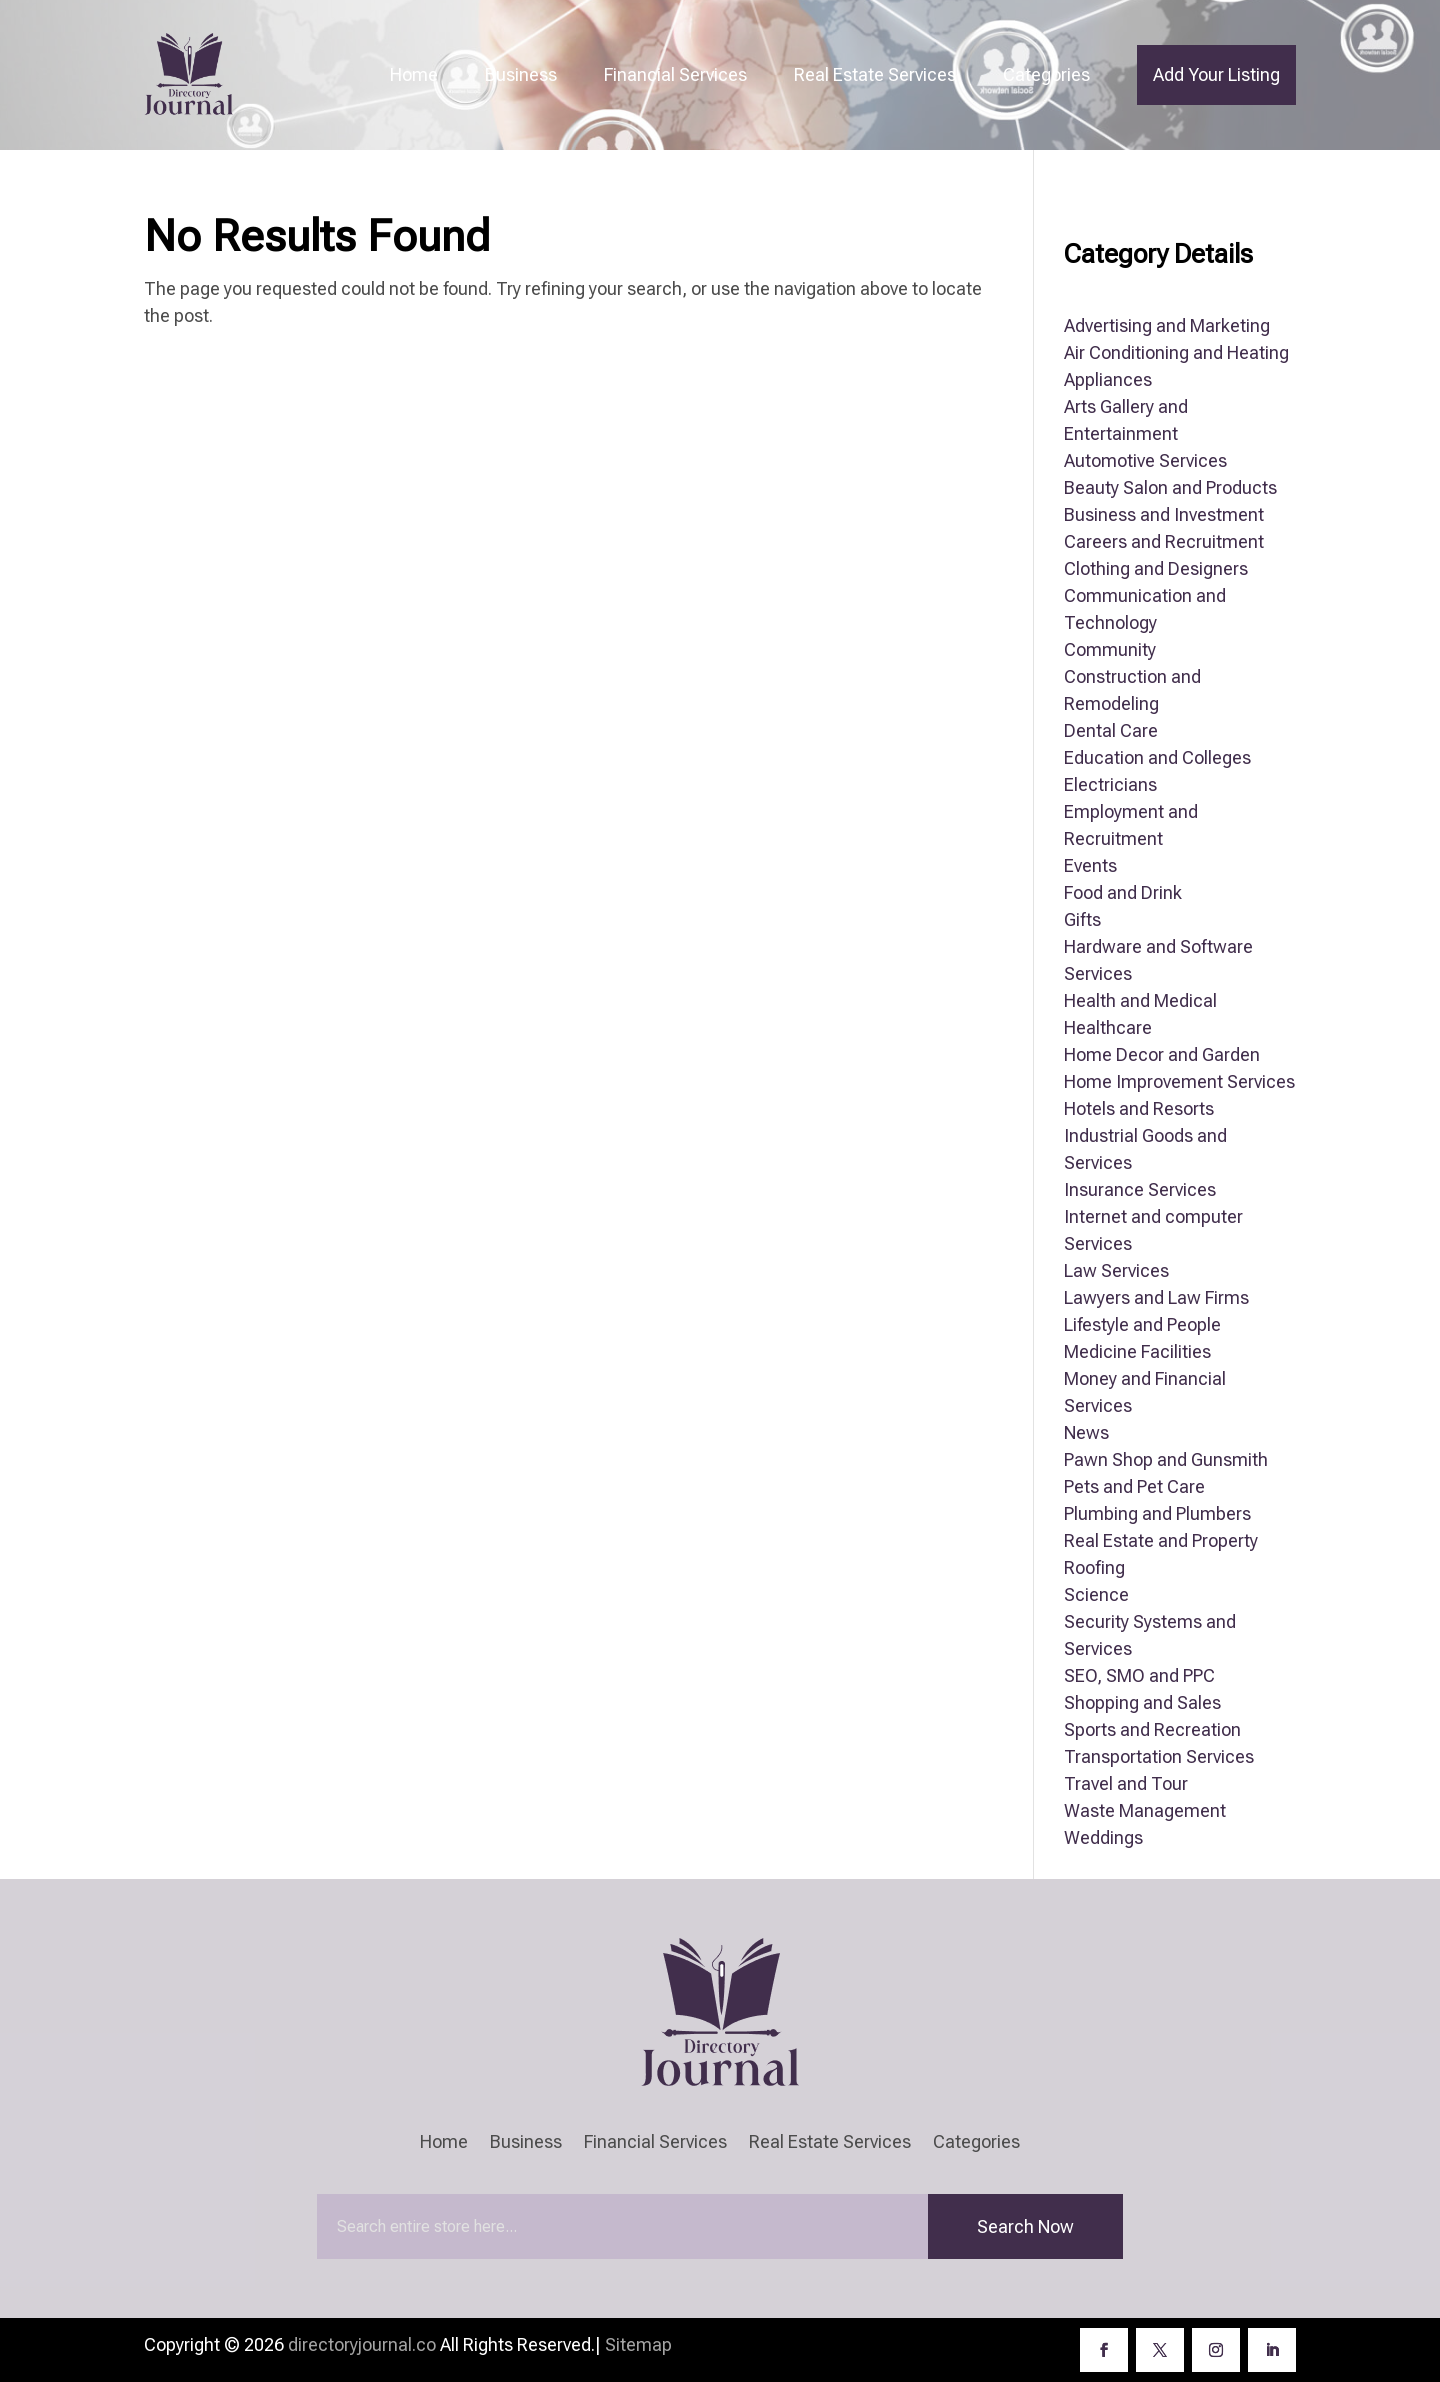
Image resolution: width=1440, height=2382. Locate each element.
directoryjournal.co (362, 2344)
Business (521, 74)
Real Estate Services (875, 74)
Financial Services (675, 74)
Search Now (1025, 2226)
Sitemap (638, 2344)
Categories (1046, 74)
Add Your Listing (1216, 74)
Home (414, 74)
